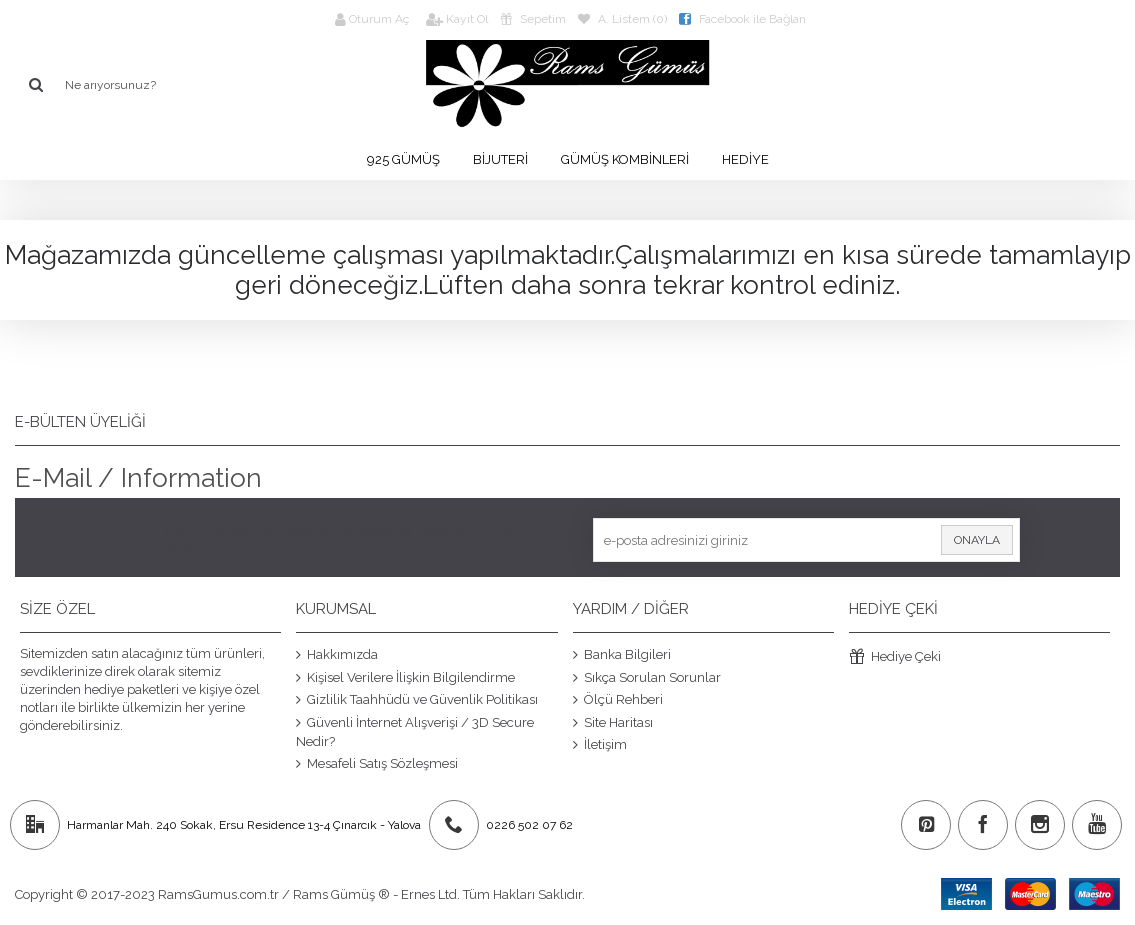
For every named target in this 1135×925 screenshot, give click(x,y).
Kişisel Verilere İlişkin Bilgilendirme (405, 677)
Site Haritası (613, 722)
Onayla (977, 540)
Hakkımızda (337, 655)
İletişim (600, 745)
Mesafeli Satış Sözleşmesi (377, 763)
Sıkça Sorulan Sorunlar (647, 677)
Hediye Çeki (895, 657)
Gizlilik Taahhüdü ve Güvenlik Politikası (417, 700)
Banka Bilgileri (622, 655)
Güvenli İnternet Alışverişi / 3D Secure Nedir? (415, 731)
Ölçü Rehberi (618, 700)
